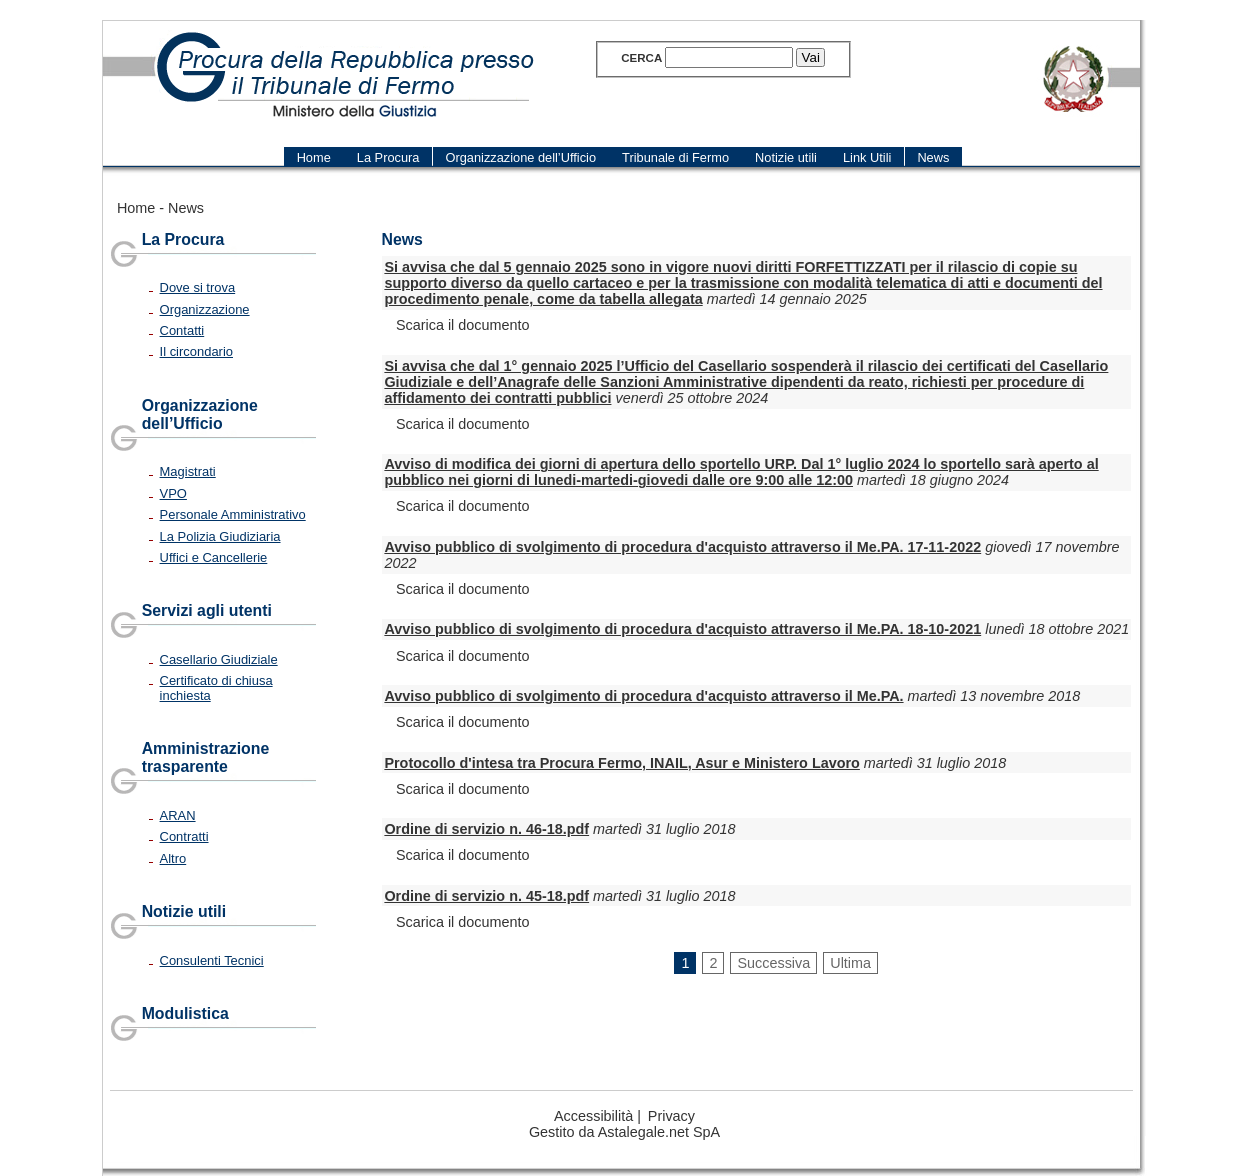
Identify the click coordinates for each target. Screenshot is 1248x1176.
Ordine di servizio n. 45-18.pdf (486, 896)
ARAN (178, 815)
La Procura (183, 239)
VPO (173, 493)
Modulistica (185, 1013)
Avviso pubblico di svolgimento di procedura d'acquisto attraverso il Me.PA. (643, 696)
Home (136, 208)
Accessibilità (593, 1116)
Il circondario (196, 351)
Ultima (850, 963)
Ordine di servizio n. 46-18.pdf (486, 829)
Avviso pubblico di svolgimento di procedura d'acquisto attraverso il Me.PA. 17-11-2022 (682, 547)
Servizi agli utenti (207, 610)
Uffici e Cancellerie (214, 557)
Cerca (641, 58)
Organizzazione (205, 309)
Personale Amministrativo (233, 514)
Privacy (671, 1116)
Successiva (773, 963)
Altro (173, 858)
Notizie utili (184, 911)
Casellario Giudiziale (219, 659)
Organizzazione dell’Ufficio (200, 414)
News (186, 208)
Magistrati (188, 471)
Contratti (184, 836)
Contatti (182, 330)
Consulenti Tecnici (212, 960)
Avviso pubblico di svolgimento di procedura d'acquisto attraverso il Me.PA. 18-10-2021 (682, 629)
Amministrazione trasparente (206, 757)
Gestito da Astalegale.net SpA (624, 1132)
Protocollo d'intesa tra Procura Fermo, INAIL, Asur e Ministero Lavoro (621, 763)
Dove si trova (198, 287)
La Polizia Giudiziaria (220, 536)
